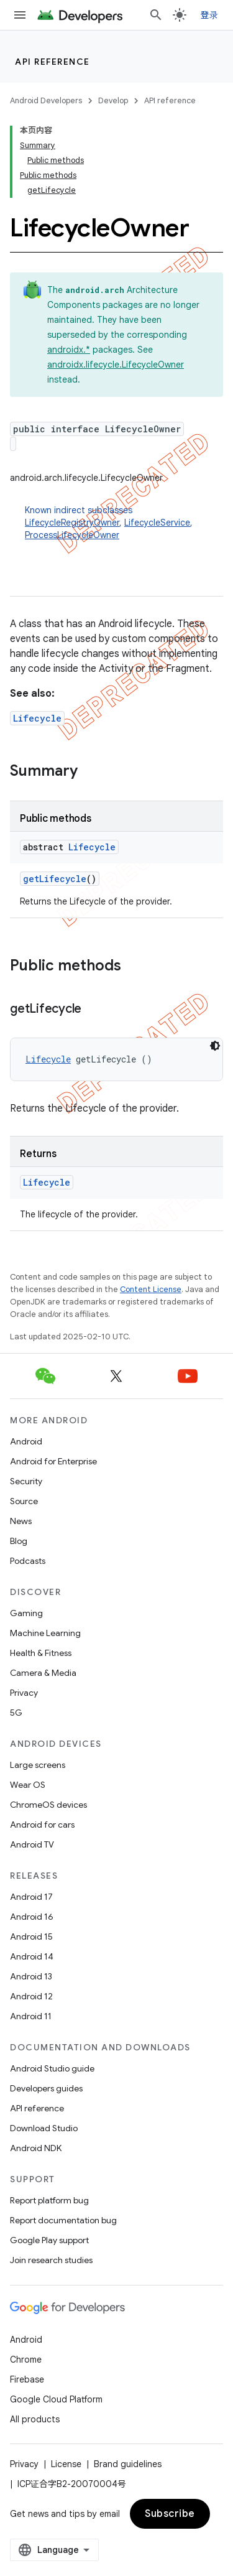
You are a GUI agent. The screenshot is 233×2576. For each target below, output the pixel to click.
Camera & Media (43, 1672)
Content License (150, 1289)
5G (16, 1712)
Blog (18, 1540)
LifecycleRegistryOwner (72, 522)
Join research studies (51, 2260)
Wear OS (27, 1784)
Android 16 (31, 1916)
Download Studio (44, 2128)
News (21, 1521)
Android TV (32, 1844)
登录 (210, 15)
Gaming (26, 1613)
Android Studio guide (52, 2068)
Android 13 (31, 1976)
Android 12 (31, 1996)
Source (24, 1501)
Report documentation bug (63, 2220)
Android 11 (31, 2016)
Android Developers (46, 100)
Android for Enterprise (53, 1461)
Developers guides (46, 2088)
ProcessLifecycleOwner (72, 535)
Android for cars (42, 1824)
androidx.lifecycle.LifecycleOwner (115, 364)
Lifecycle (37, 718)
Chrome (26, 2359)
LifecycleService (157, 522)
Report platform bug (49, 2200)
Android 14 (31, 1956)
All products (35, 2419)
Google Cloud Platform (56, 2399)
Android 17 (31, 1896)
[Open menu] (19, 15)
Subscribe (170, 2514)
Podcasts (27, 1560)
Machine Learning (45, 1633)
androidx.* (68, 349)
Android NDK (36, 2148)
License (66, 2464)
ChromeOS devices (48, 1804)
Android (26, 1441)
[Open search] (155, 14)
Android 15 (31, 1936)
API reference (52, 61)
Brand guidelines (128, 2464)
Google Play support (49, 2240)
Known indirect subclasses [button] (124, 523)
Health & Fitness (40, 1652)
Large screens (37, 1764)
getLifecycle (54, 879)
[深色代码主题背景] (215, 1045)
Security (26, 1481)
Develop (113, 100)
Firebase (27, 2379)
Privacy (24, 1692)
